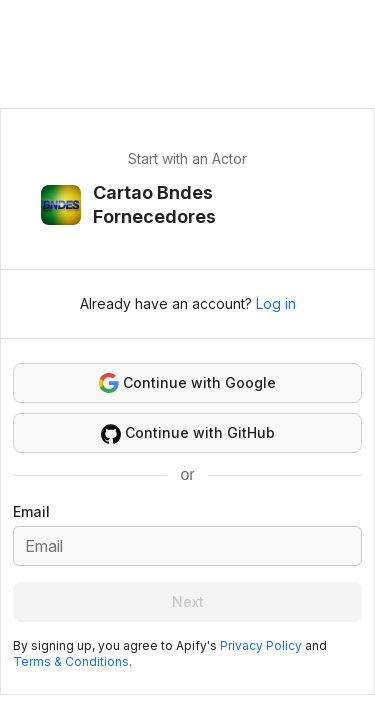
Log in (276, 303)
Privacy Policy (261, 645)
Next (188, 601)
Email (31, 511)
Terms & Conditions (71, 661)
